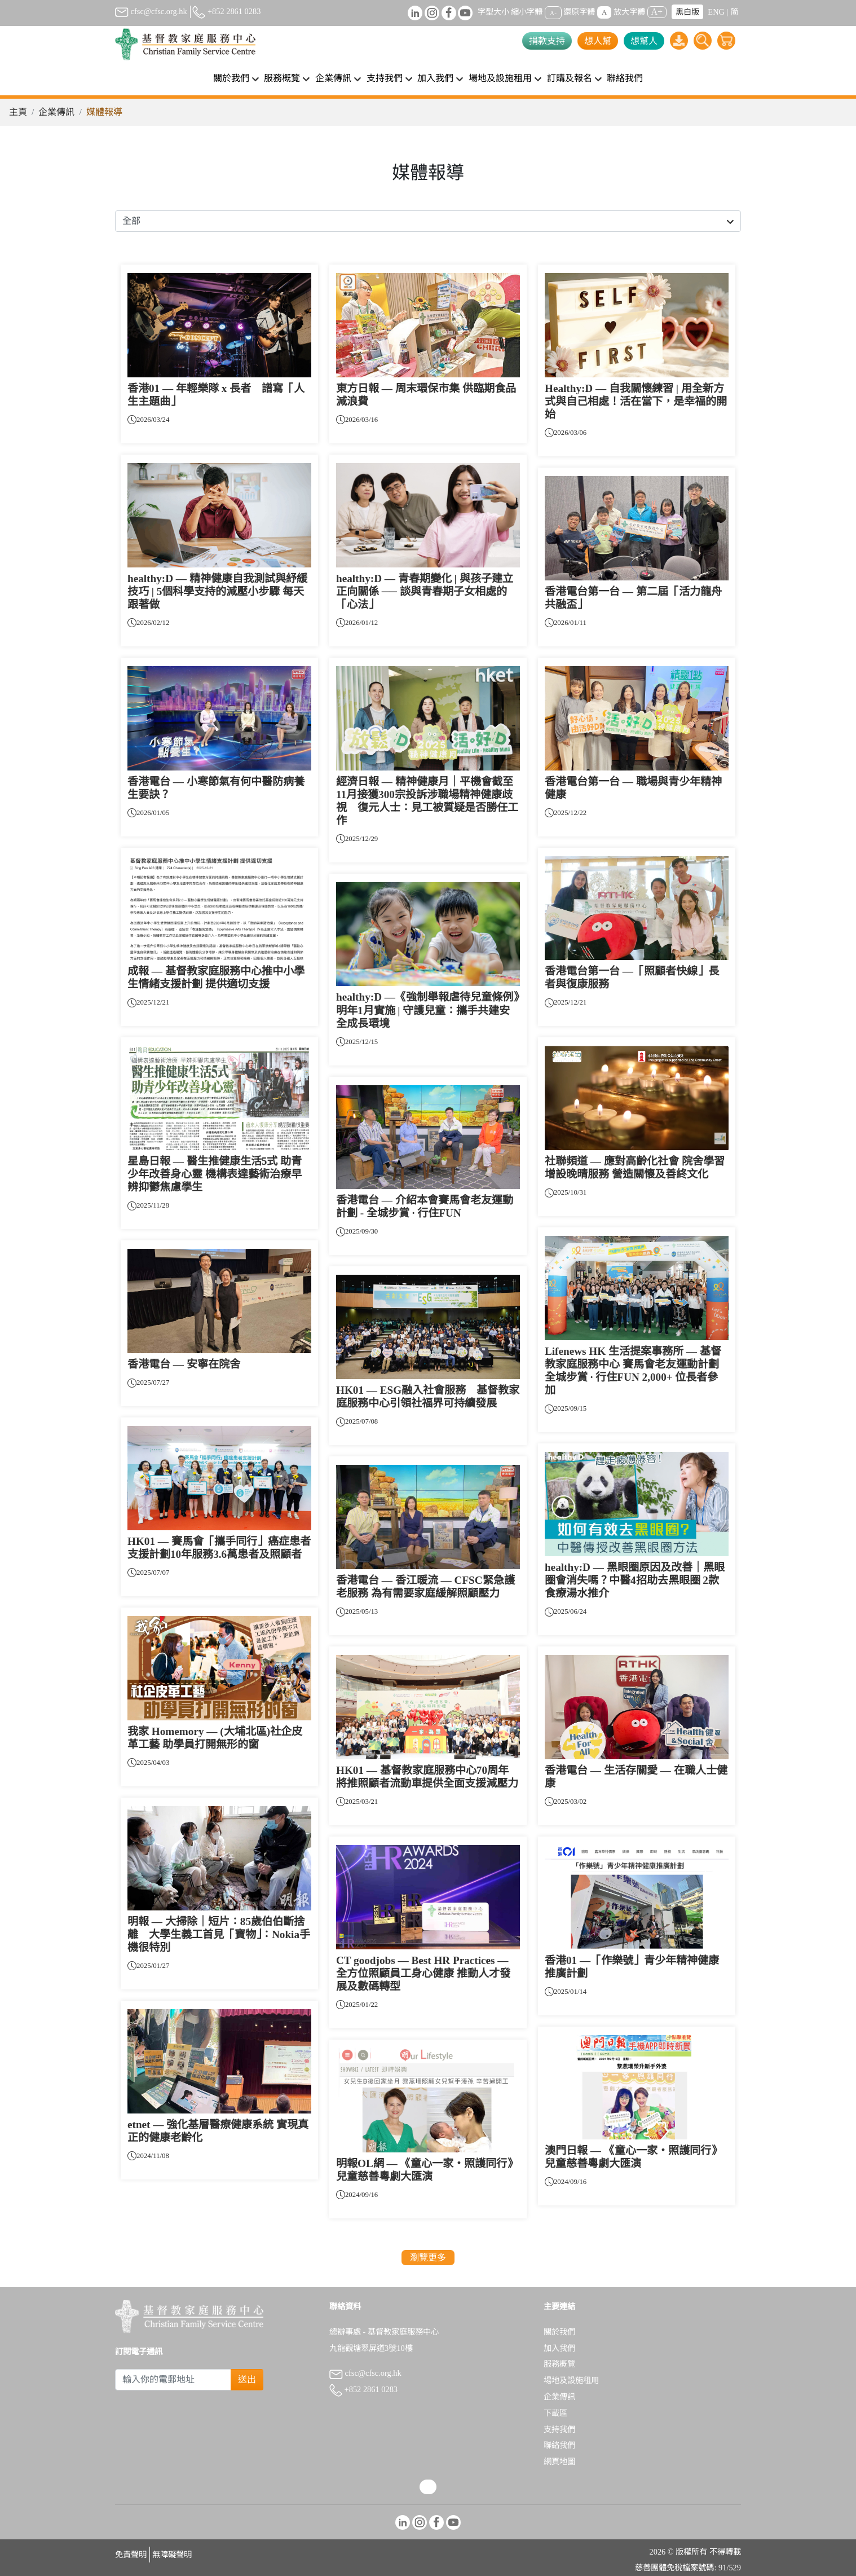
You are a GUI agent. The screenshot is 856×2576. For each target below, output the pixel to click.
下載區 (555, 2413)
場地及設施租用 (571, 2380)
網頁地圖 (559, 2461)
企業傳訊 (56, 112)
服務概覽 (559, 2363)
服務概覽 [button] (282, 78)
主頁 (18, 112)
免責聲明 (131, 2554)
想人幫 (597, 41)
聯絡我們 (625, 78)
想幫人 (644, 41)
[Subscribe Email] (173, 2379)
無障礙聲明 (172, 2554)
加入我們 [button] (435, 78)
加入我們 (559, 2348)
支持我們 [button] (385, 78)
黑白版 (687, 11)
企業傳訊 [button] (333, 78)
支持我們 (559, 2429)
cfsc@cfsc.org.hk (151, 11)
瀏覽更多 (428, 2257)
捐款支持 (547, 41)
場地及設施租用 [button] (500, 78)
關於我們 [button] (231, 78)
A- (553, 12)
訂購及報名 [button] (569, 78)
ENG (716, 11)
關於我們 (559, 2331)
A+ (657, 11)
